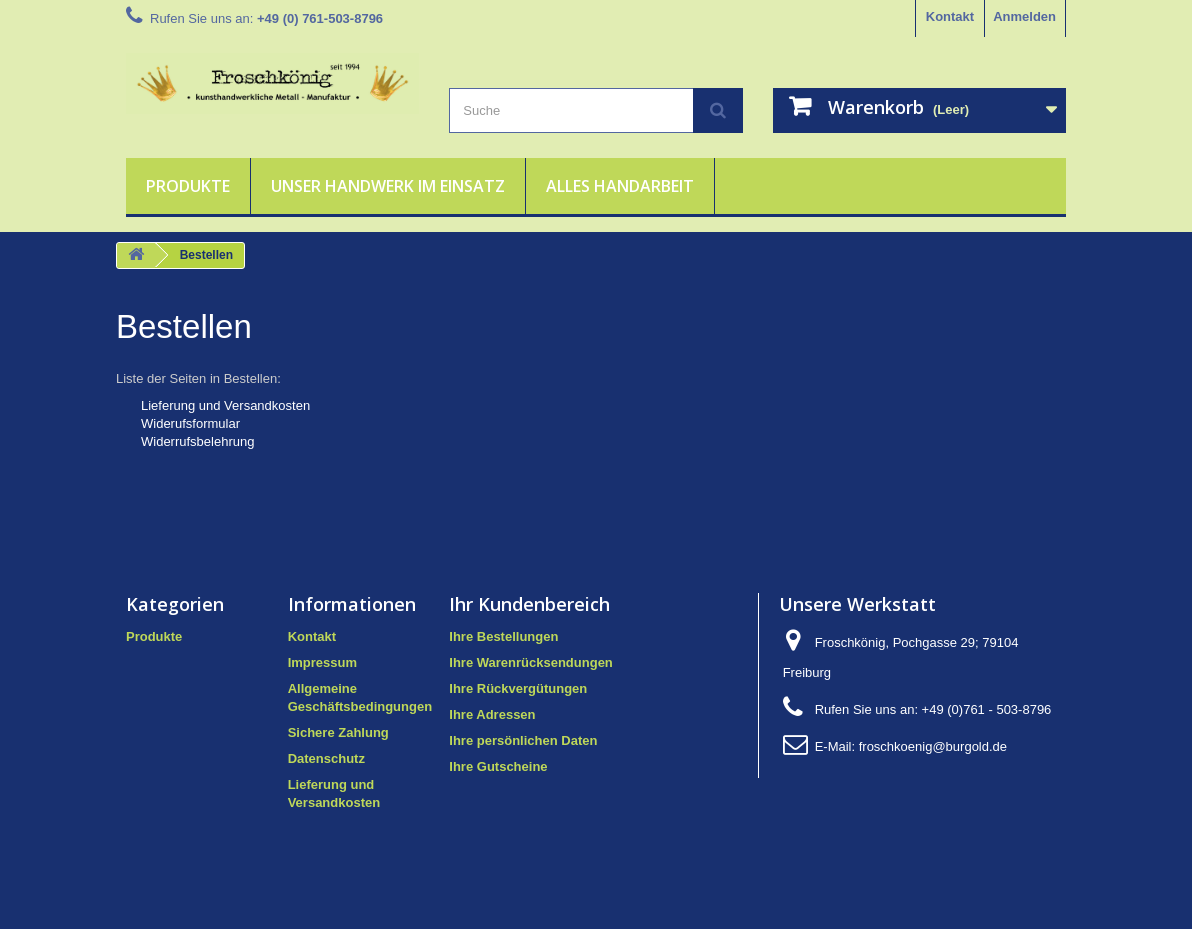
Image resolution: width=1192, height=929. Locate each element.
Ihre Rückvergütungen (518, 688)
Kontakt (950, 16)
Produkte (188, 186)
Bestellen (184, 326)
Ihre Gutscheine (498, 766)
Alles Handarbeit (620, 186)
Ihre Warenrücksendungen (531, 662)
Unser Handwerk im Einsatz (388, 186)
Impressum (322, 662)
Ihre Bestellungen (503, 636)
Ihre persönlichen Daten (523, 740)
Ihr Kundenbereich (529, 604)
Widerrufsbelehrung (197, 441)
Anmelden (1024, 16)
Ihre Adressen (492, 714)
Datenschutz (326, 758)
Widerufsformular (190, 423)
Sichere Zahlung (338, 732)
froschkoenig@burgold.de (933, 746)
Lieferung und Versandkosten (225, 405)
